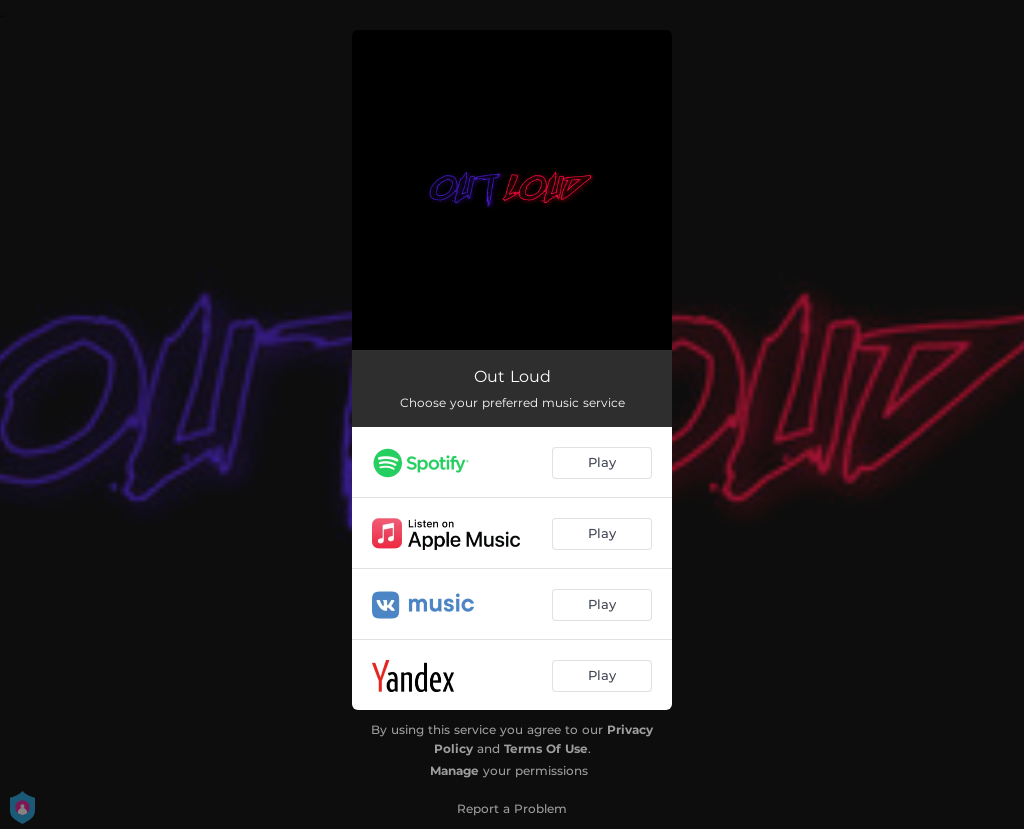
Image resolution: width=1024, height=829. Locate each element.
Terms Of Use (546, 748)
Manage (454, 770)
